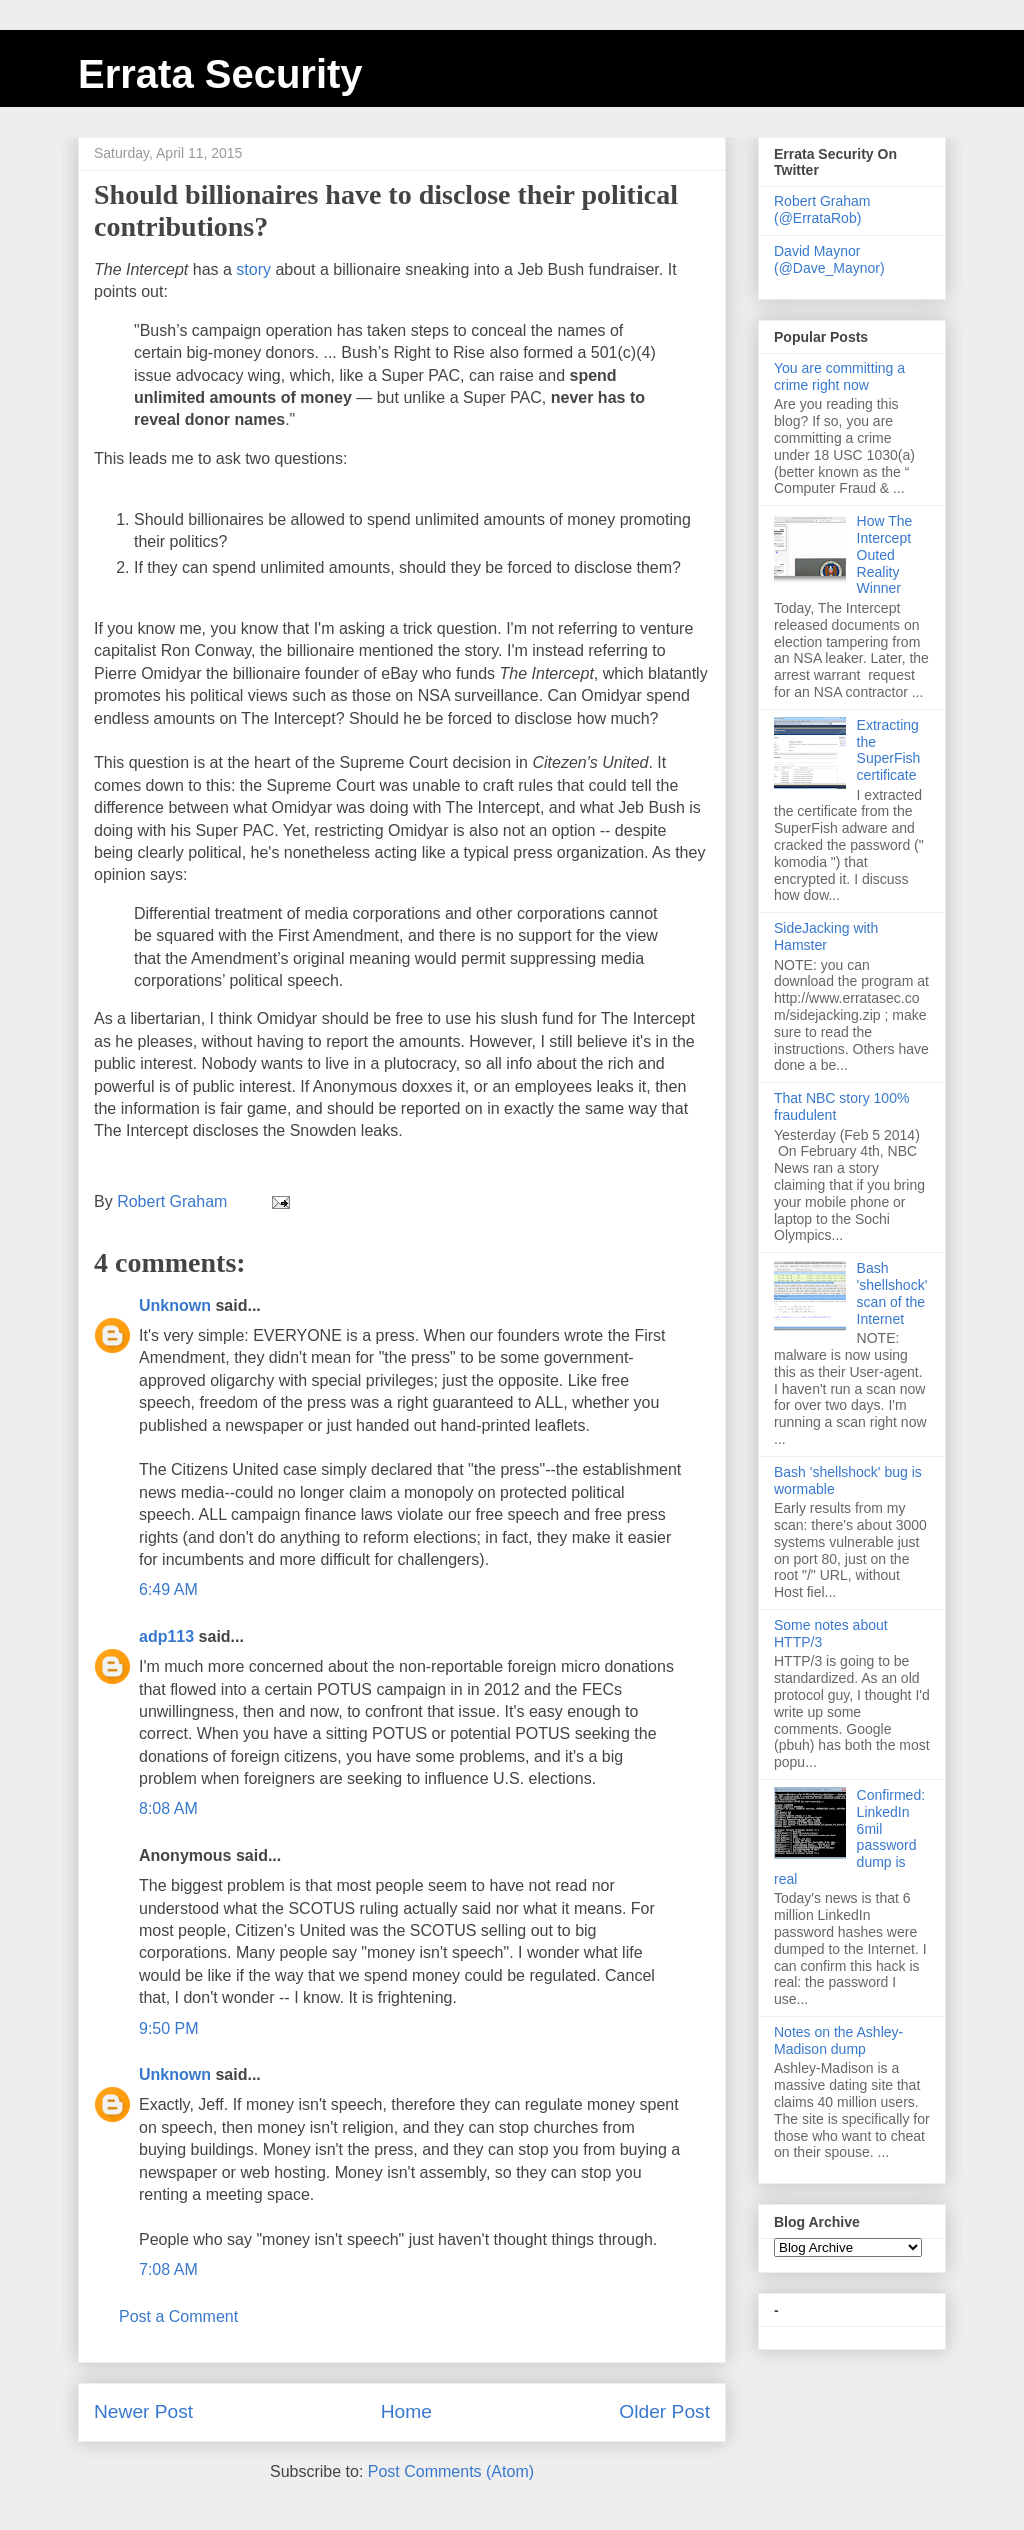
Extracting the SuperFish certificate (889, 750)
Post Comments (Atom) (451, 2471)
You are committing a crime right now (839, 376)
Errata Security (220, 74)
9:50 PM (169, 2028)
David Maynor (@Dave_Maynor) (829, 259)
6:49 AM (168, 1589)
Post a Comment (178, 2316)
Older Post (664, 2411)
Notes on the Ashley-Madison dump (838, 2040)
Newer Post (143, 2411)
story (253, 269)
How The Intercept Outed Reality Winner (885, 554)
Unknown (175, 1305)
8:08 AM (168, 1808)
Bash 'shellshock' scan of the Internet (892, 1293)
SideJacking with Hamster (826, 936)
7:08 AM (168, 2269)
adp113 (166, 1636)
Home (406, 2411)
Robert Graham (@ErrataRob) (822, 209)
